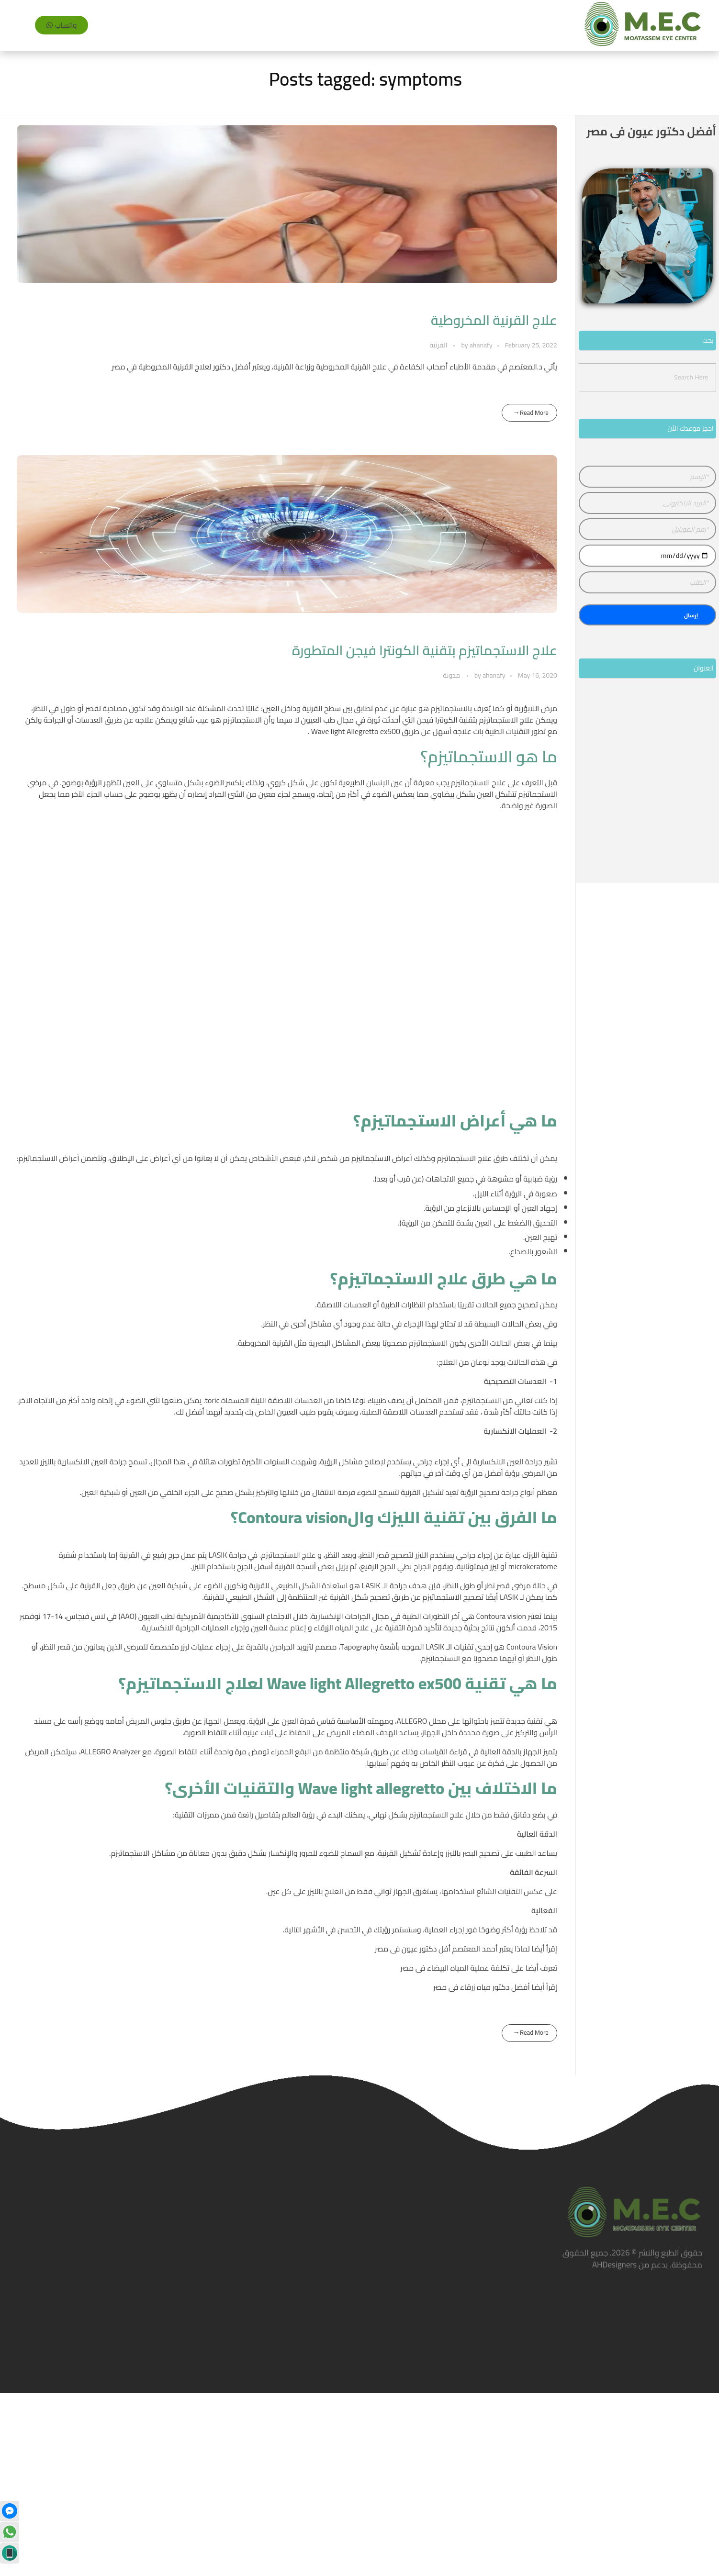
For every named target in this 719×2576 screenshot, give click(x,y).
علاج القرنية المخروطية (494, 320)
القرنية (438, 345)
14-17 (52, 1616)
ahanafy (476, 345)
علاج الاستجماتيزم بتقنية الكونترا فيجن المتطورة (424, 650)
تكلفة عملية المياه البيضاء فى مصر (454, 1968)
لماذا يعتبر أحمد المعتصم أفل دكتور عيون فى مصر (452, 1948)
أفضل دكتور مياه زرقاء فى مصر (481, 1987)
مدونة (451, 675)
